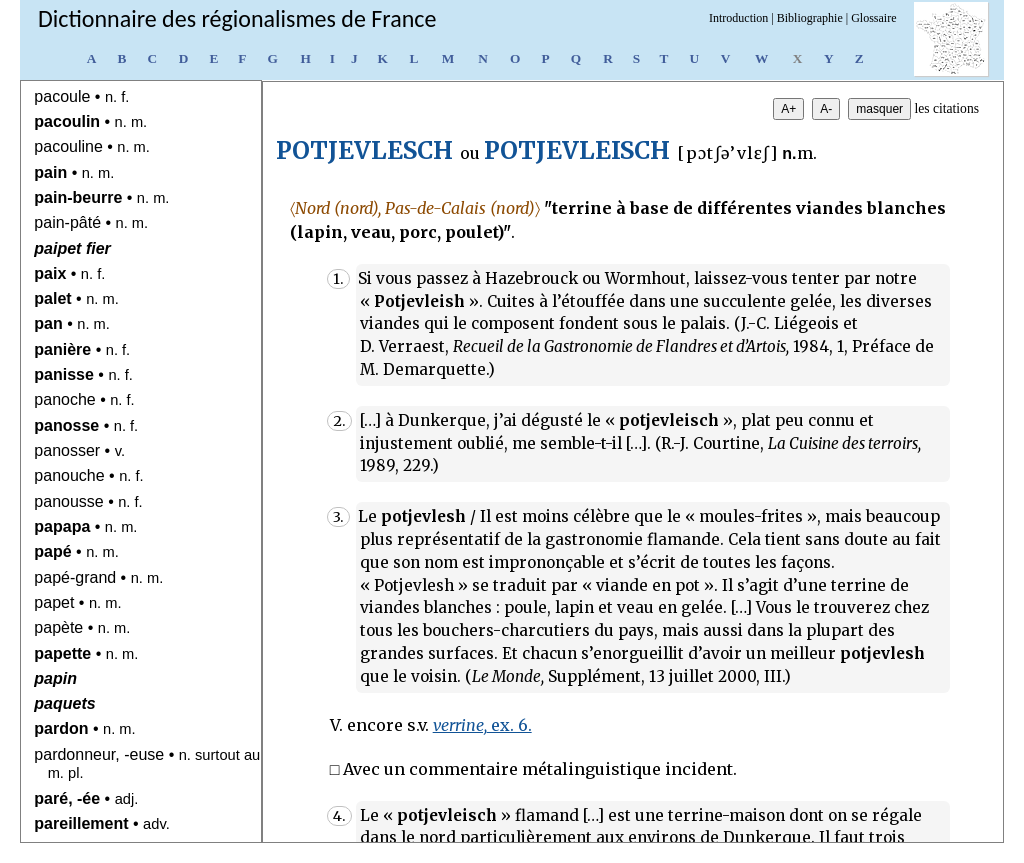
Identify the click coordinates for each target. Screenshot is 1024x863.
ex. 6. (482, 725)
